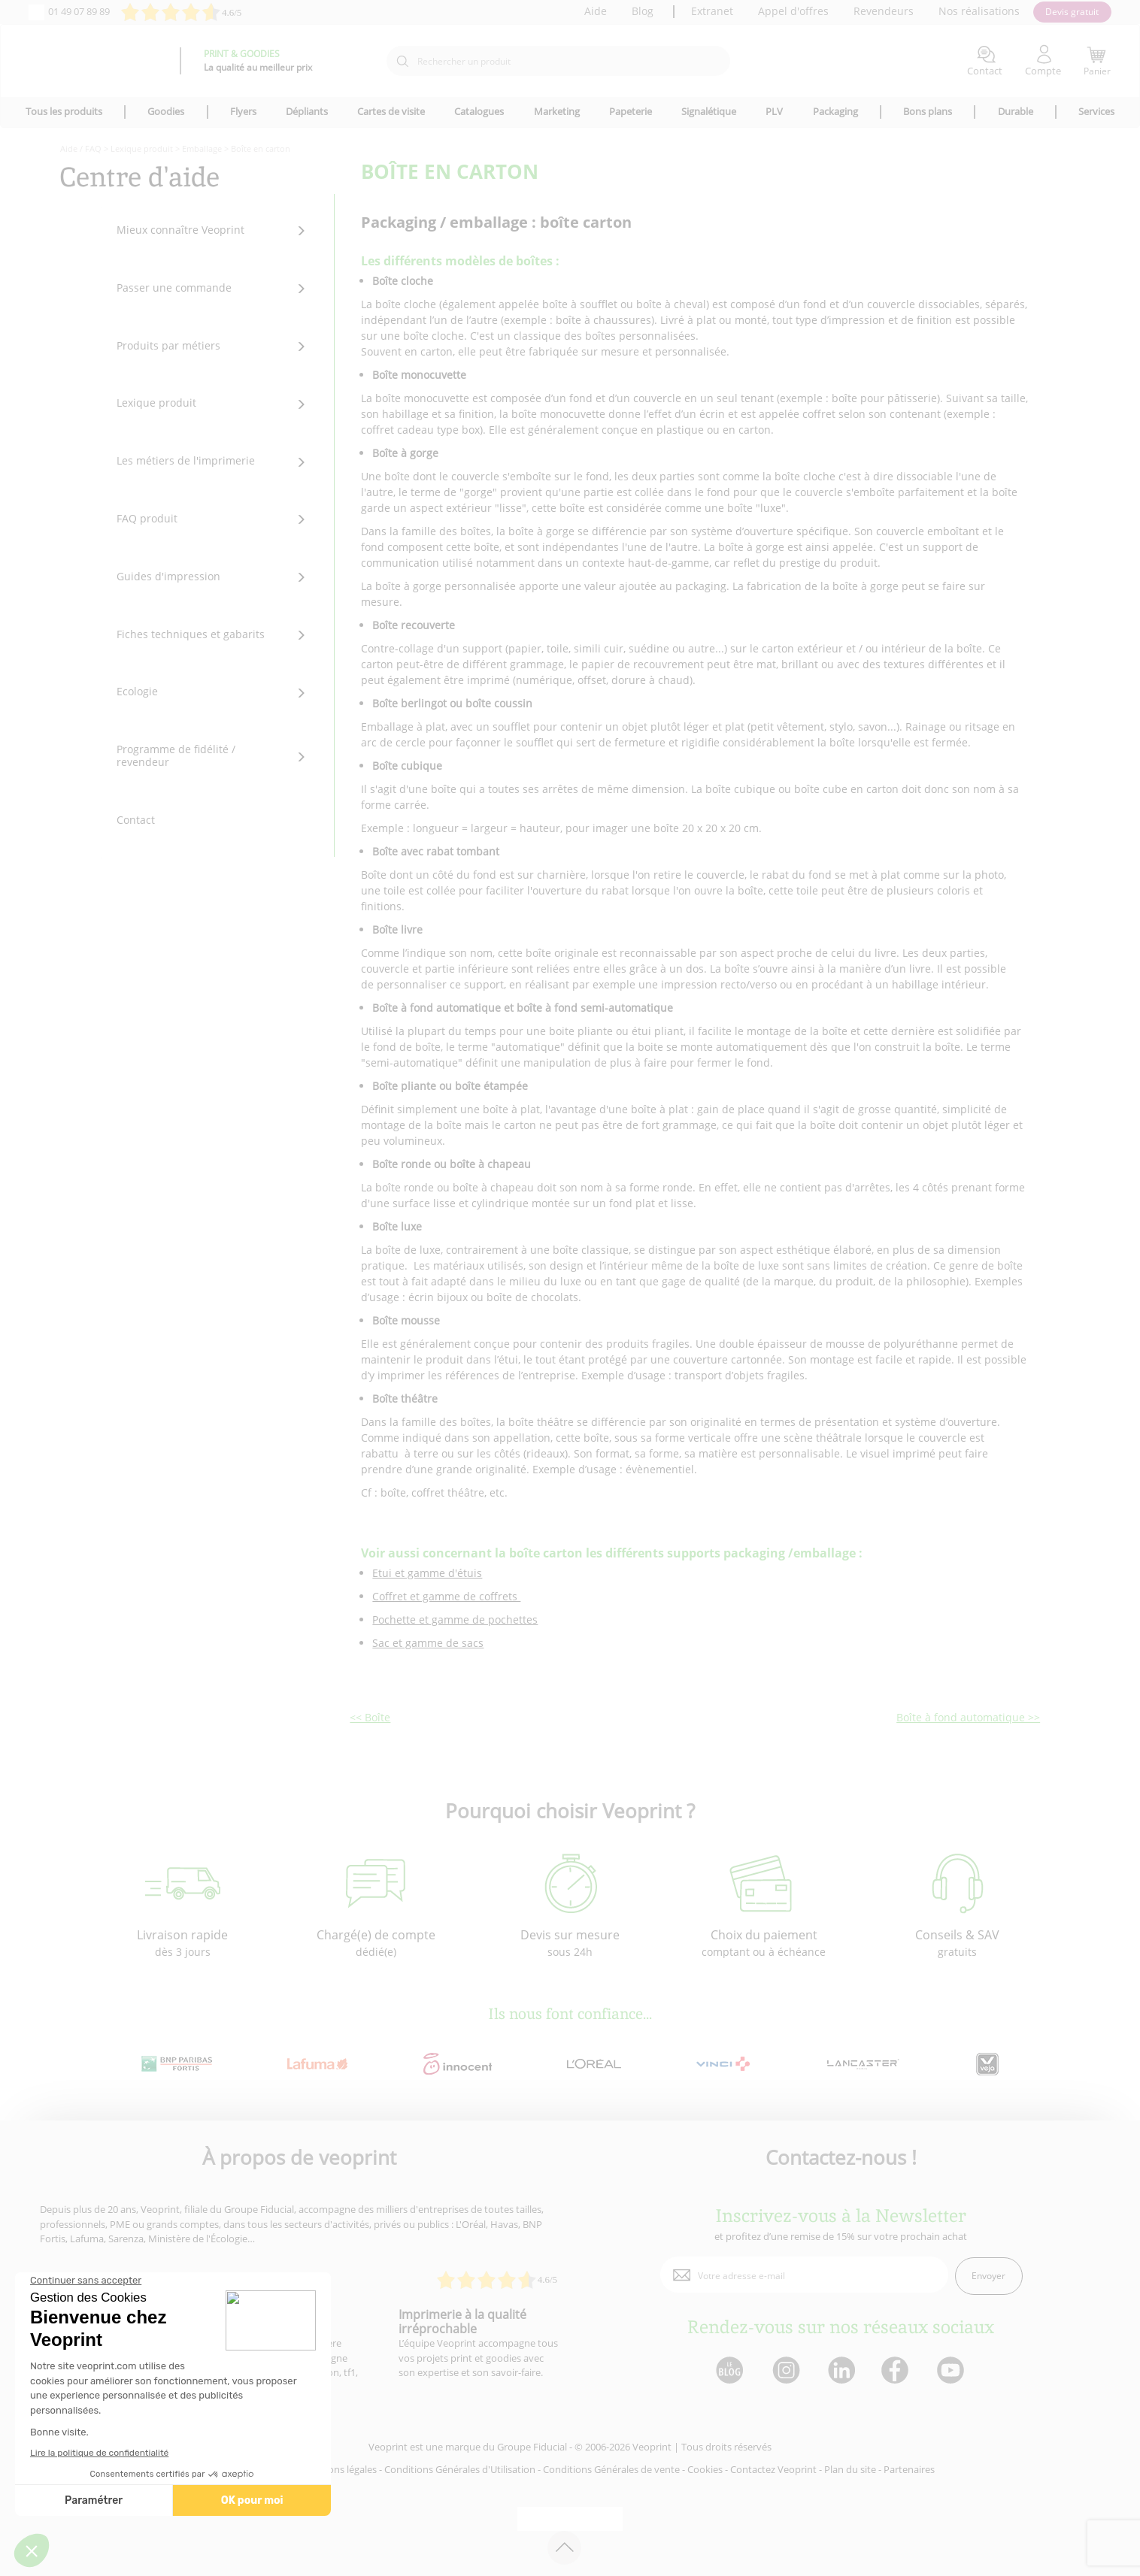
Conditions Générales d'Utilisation (459, 2469)
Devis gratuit (1072, 11)
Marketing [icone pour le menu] (557, 111)
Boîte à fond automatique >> (968, 1717)
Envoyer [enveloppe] (988, 2275)
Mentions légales (339, 2469)
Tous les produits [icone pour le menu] (64, 111)
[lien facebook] (897, 2371)
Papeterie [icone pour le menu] (630, 111)
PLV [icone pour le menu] (774, 111)
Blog (642, 11)
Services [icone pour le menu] (1096, 111)
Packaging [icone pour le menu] (835, 111)
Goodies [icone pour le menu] (165, 111)
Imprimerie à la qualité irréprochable (462, 2321)
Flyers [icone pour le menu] (243, 111)
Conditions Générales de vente (611, 2469)
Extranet (712, 11)
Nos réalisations (979, 11)
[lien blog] (729, 2371)
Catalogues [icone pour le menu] (479, 111)
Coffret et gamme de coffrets (446, 1596)
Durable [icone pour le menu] (1015, 111)
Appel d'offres (793, 11)
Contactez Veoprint (773, 2469)
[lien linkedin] (841, 2371)
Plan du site (850, 2469)
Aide (595, 11)
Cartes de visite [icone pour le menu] (391, 111)
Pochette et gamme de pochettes (455, 1619)
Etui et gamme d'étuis (427, 1573)
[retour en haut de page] (564, 2548)
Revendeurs (883, 11)
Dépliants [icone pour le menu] (307, 111)
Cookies (705, 2469)
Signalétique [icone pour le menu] (708, 111)
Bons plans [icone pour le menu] (927, 111)
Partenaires (909, 2469)
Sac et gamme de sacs (428, 1643)
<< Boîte (370, 1717)
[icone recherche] (402, 61)
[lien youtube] (952, 2371)
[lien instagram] (785, 2371)
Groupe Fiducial (532, 2446)
